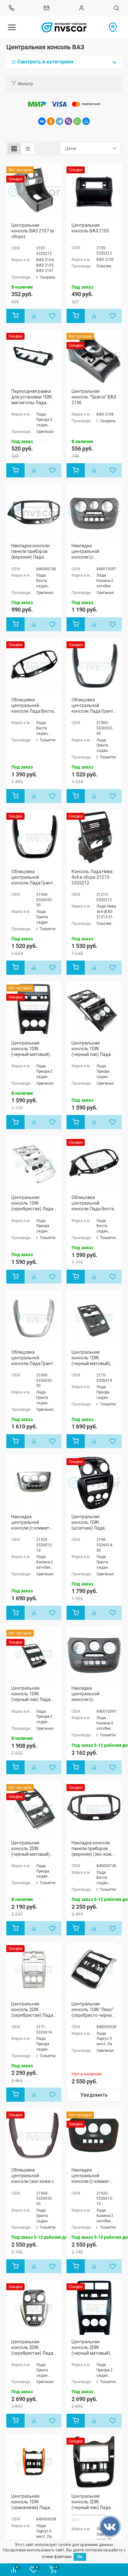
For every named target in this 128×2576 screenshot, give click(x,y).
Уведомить (94, 2095)
